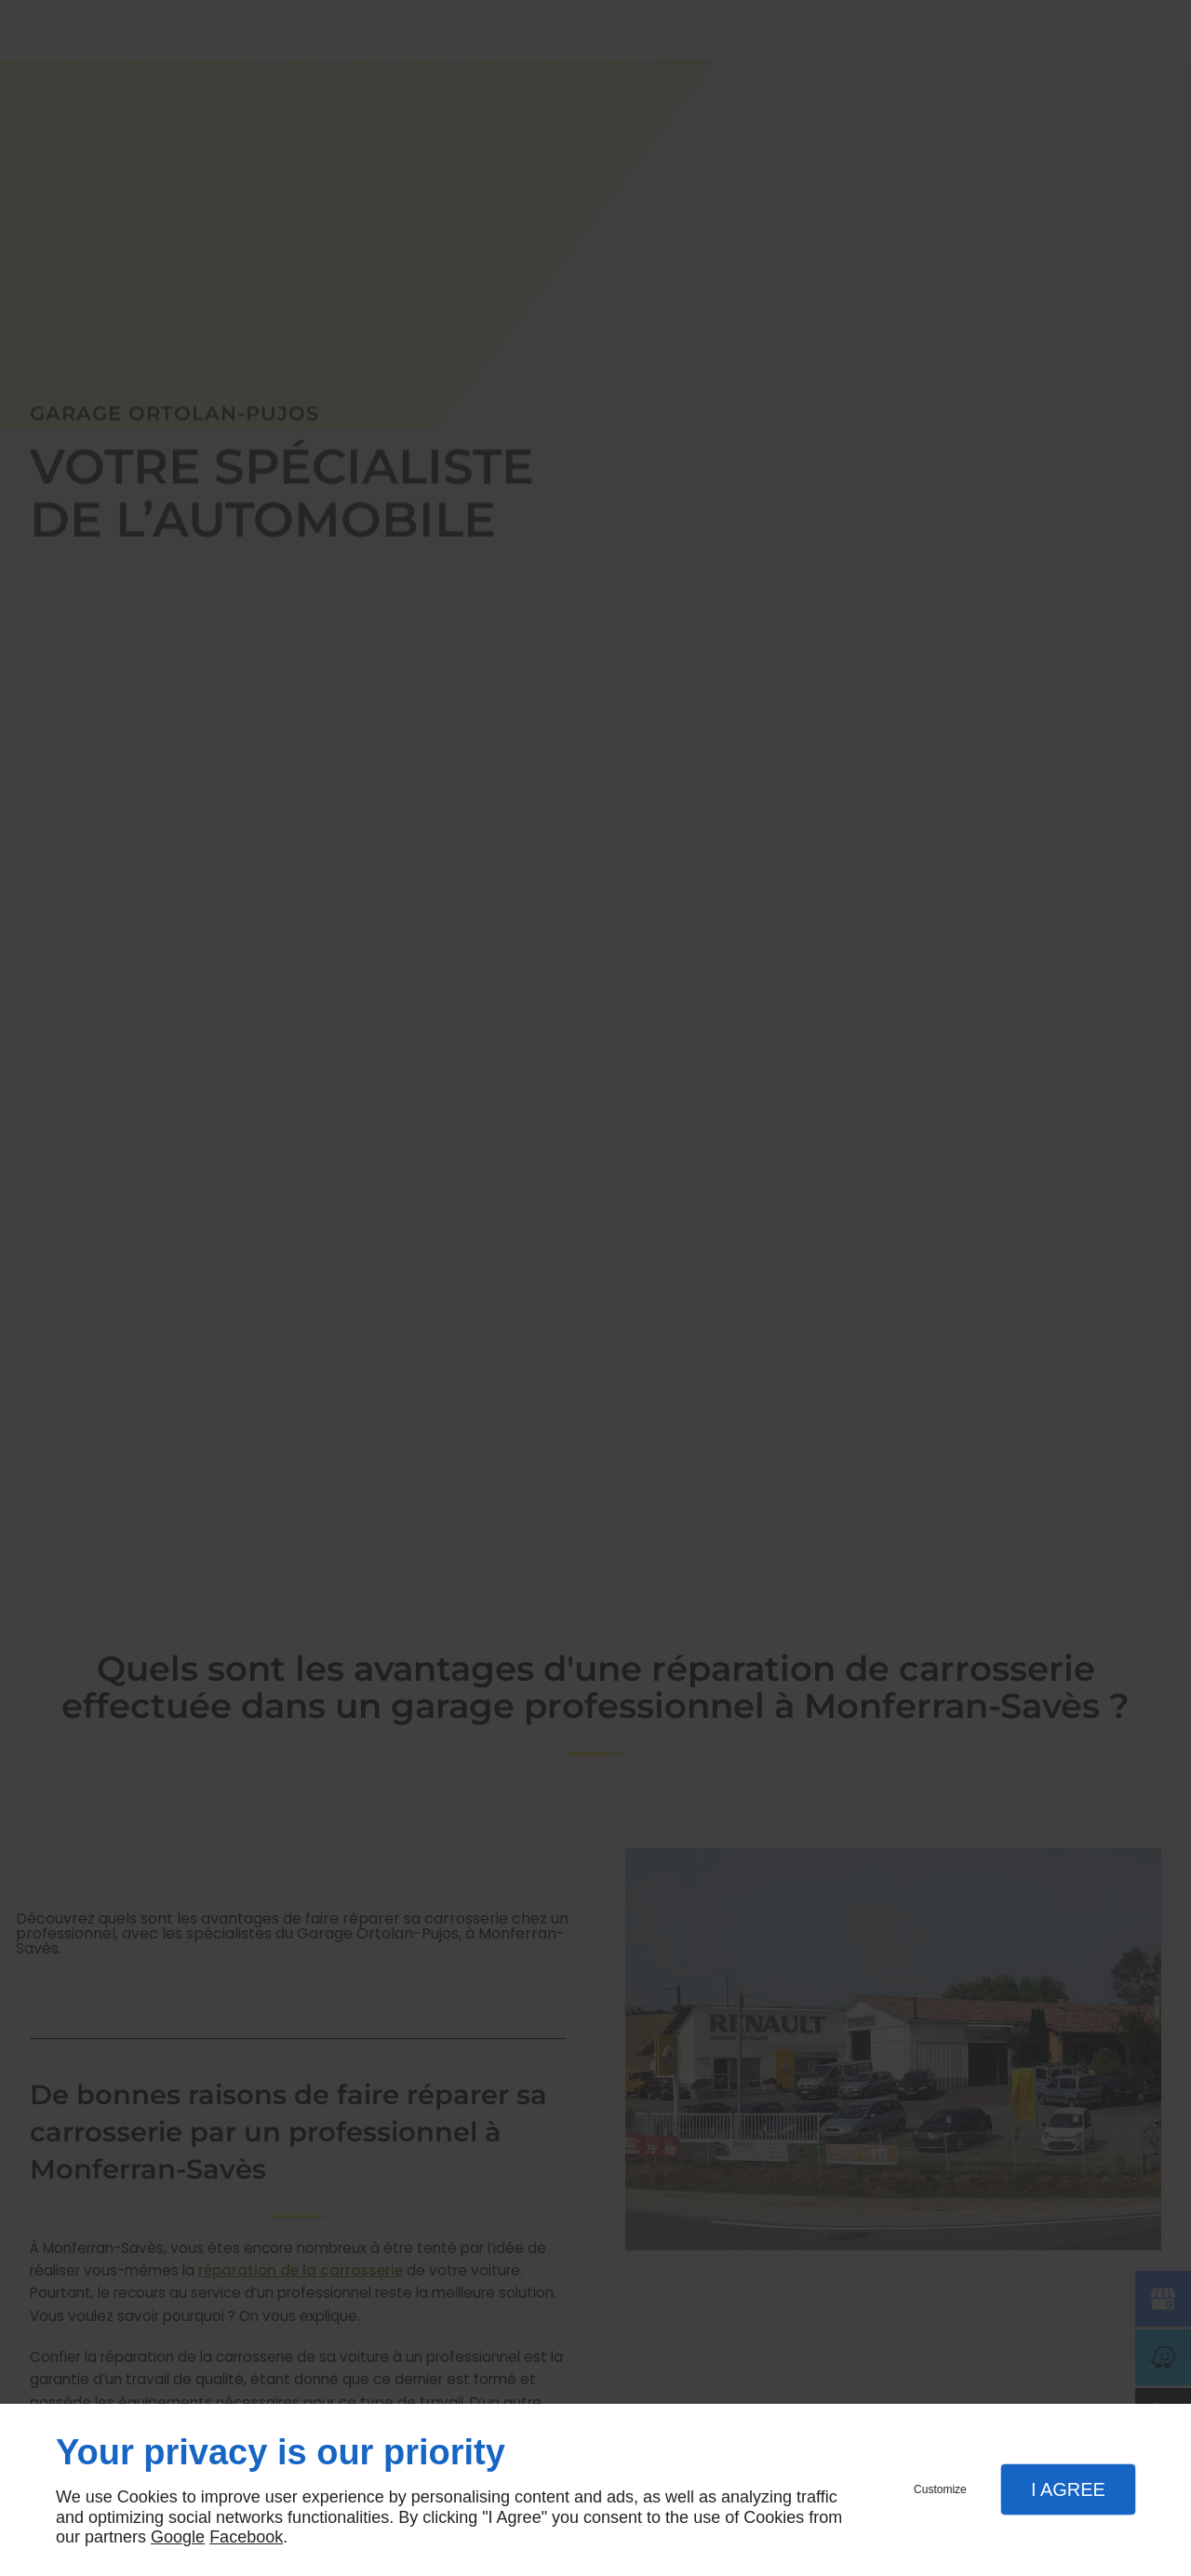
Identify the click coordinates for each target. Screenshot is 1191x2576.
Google (178, 2537)
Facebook (246, 2537)
